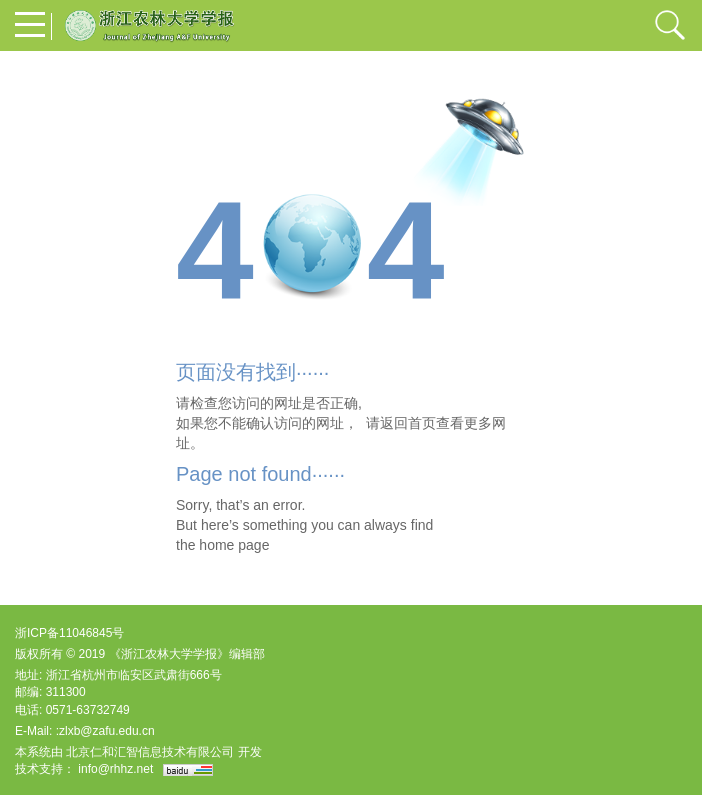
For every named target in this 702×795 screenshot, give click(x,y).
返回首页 (408, 423)
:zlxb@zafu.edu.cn (105, 731)
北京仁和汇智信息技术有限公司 (150, 752)
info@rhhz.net (115, 769)
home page (234, 545)
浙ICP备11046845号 (69, 633)
